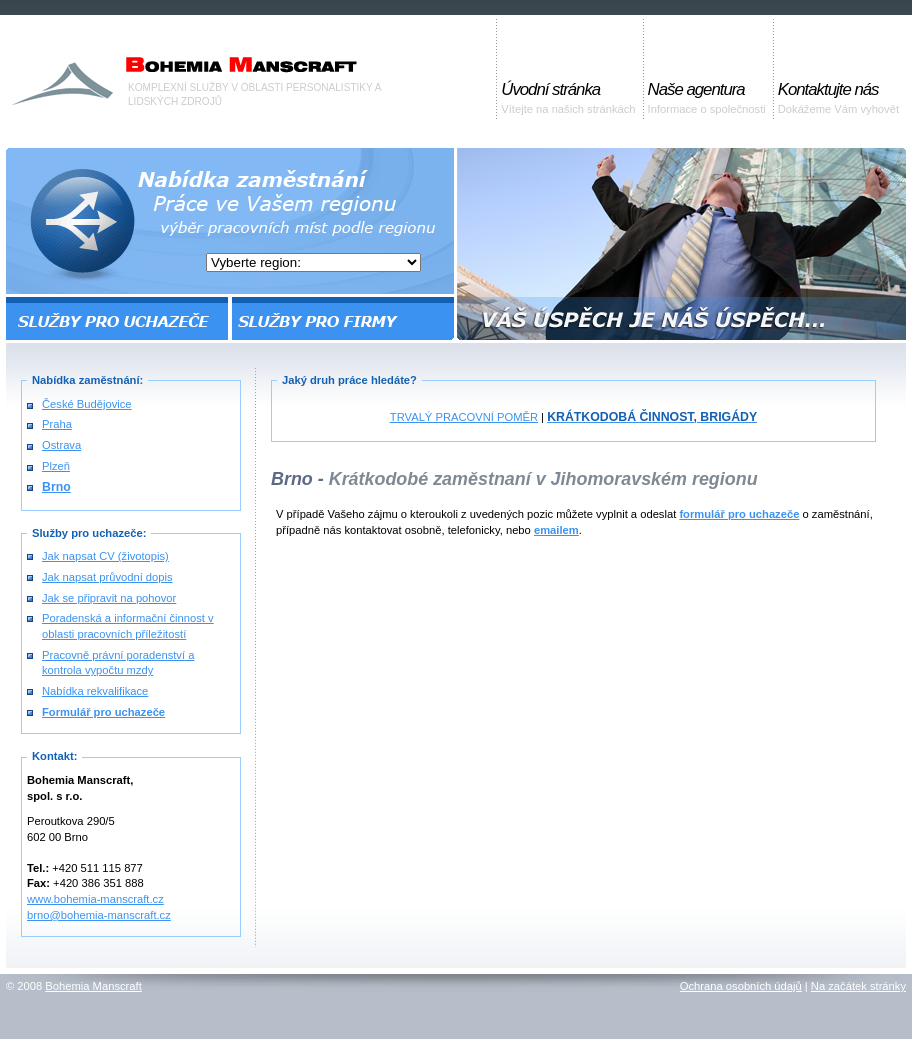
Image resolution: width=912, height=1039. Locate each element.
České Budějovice (87, 404)
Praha (57, 424)
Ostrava (61, 445)
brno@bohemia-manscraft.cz (99, 915)
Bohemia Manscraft (93, 986)
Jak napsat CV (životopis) (105, 556)
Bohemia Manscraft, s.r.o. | (112, 59)
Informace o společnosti (707, 97)
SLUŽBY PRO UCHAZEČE (118, 318)
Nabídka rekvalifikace (95, 691)
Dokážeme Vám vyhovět (838, 97)
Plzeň (56, 466)
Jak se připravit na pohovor (109, 598)
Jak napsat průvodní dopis (107, 577)
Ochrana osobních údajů (741, 986)
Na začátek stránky (858, 986)
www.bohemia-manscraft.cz (95, 899)
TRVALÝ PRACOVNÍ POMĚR (464, 417)
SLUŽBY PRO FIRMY (342, 318)
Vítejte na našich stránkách (568, 97)
